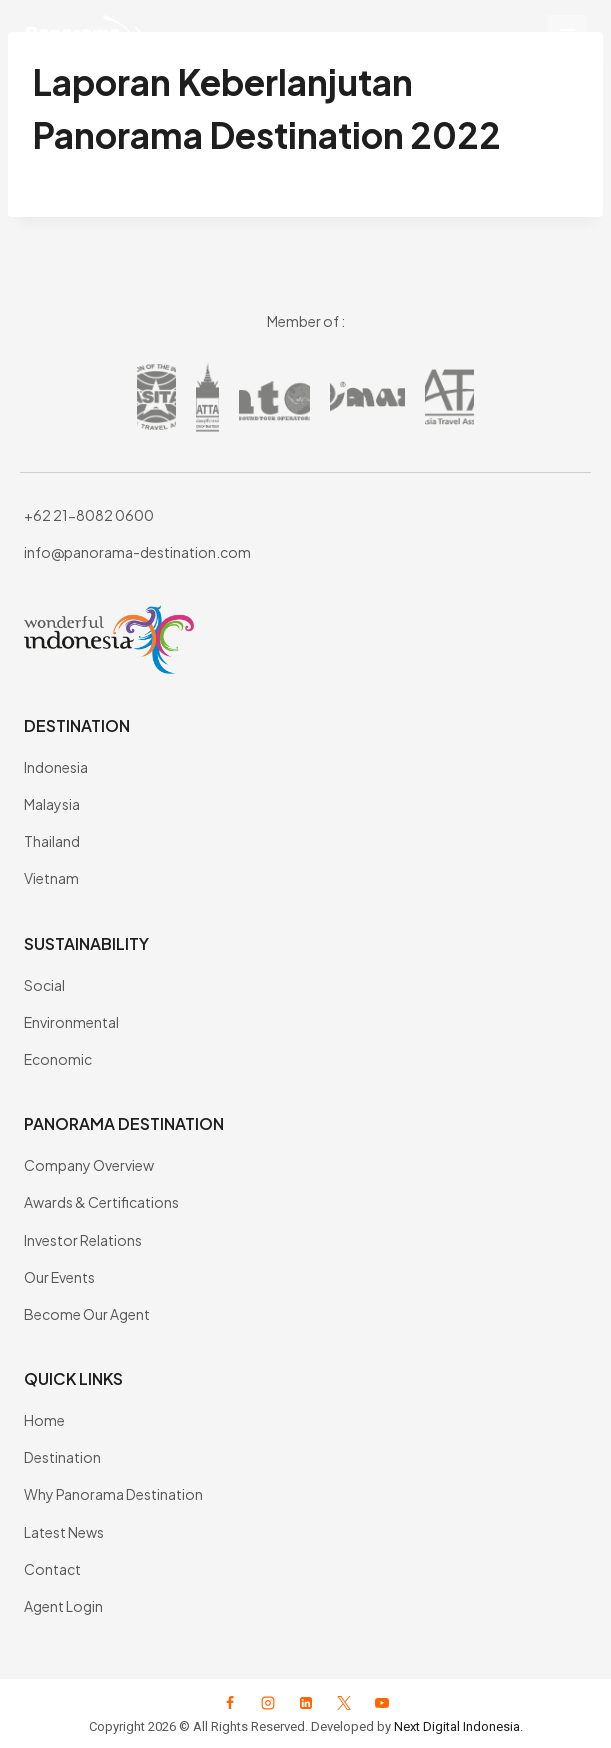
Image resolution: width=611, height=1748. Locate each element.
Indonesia (56, 767)
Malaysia (52, 804)
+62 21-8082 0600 (89, 515)
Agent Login (63, 1606)
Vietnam (51, 878)
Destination (62, 1457)
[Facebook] (230, 1703)
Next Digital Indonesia (457, 1726)
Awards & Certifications (101, 1202)
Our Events (59, 1277)
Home (44, 1420)
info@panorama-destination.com (137, 552)
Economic (58, 1059)
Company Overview (89, 1165)
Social (44, 985)
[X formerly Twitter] (344, 1703)
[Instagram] (268, 1703)
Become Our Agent (87, 1314)
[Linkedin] (306, 1703)
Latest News (64, 1532)
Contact (52, 1569)
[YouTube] (382, 1703)
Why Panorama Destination (113, 1494)
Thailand (52, 841)
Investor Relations (83, 1240)
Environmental (71, 1022)
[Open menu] (567, 35)
